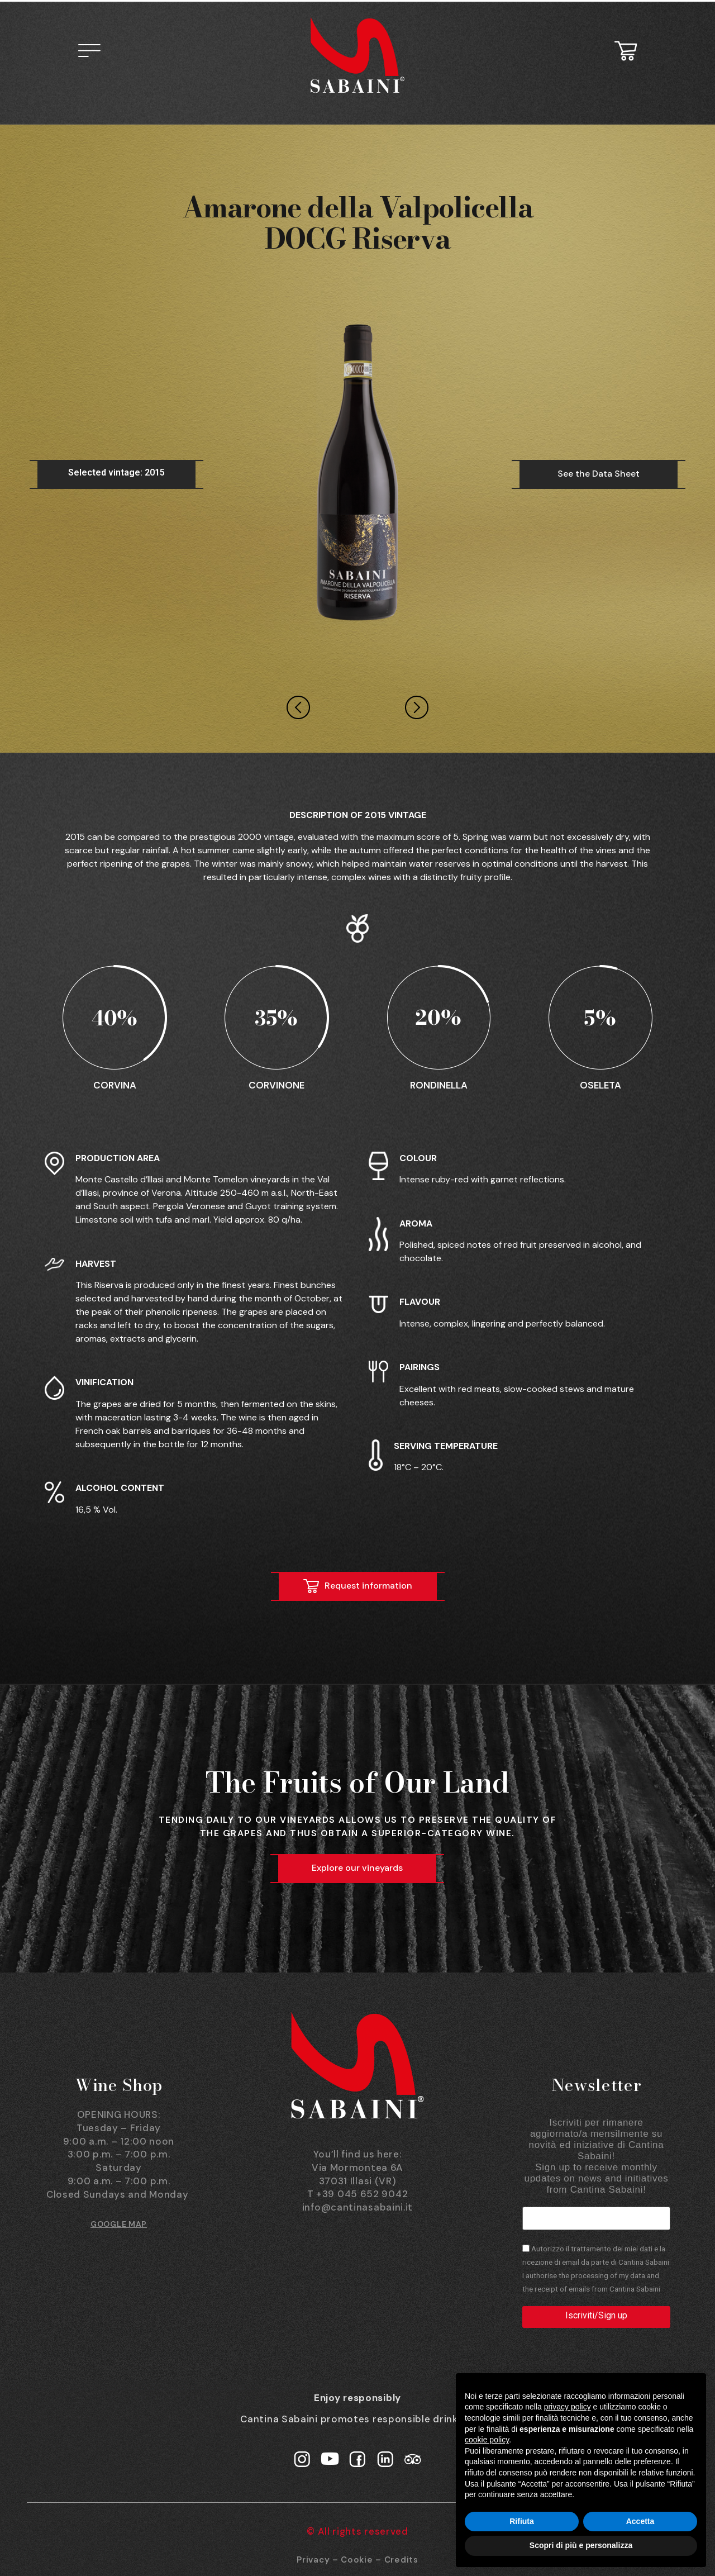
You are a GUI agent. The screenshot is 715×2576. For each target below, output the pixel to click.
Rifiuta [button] (521, 2521)
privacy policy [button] (567, 2406)
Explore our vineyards (357, 1868)
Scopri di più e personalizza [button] (581, 2545)
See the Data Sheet (598, 473)
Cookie (357, 2559)
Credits (401, 2559)
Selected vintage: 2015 (116, 472)
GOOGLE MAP (118, 2224)
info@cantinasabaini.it (357, 2207)
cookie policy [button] (487, 2439)
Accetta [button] (640, 2521)
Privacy (313, 2559)
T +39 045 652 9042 (357, 2194)
